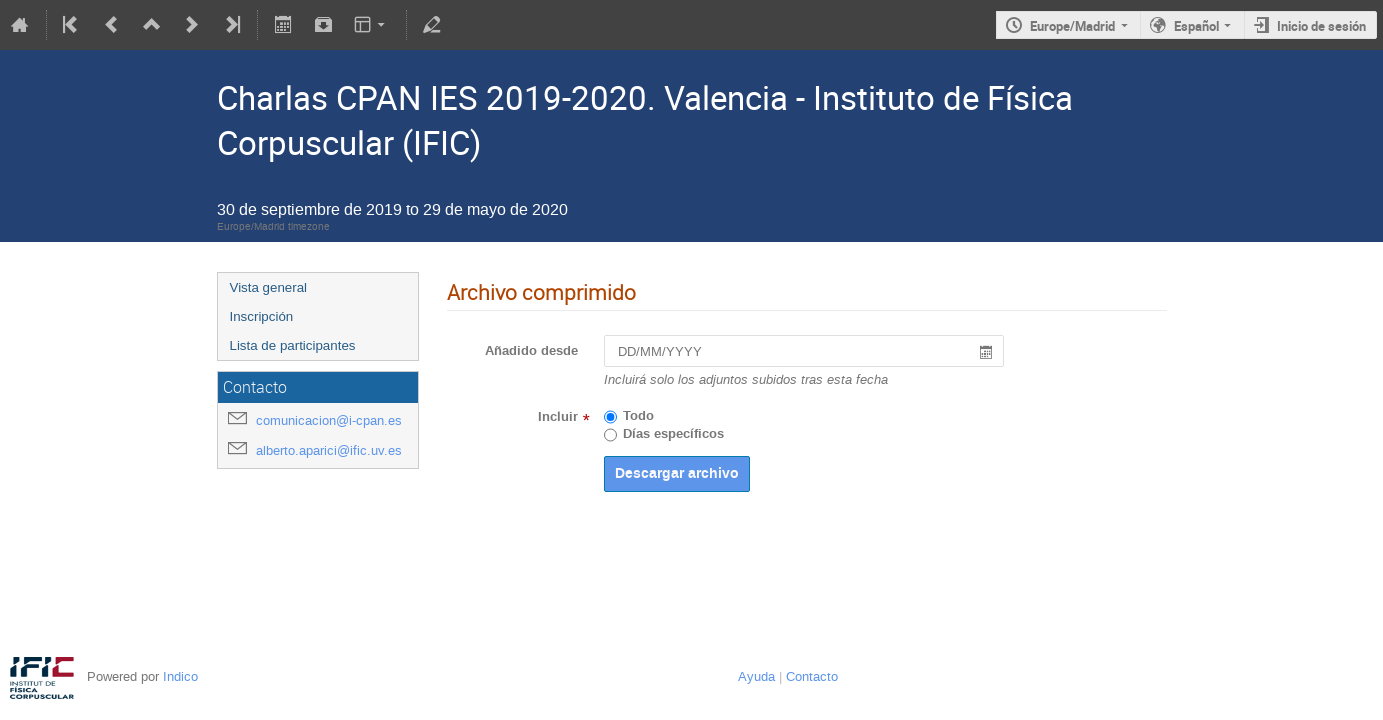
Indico (180, 676)
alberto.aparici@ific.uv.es (329, 450)
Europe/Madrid (1072, 26)
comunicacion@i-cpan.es (329, 420)
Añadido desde (531, 351)
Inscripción (262, 316)
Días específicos (673, 434)
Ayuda (756, 676)
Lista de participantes (293, 345)
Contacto (812, 676)
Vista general (269, 287)
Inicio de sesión (1321, 26)
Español (1196, 26)
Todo (638, 416)
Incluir (558, 417)
